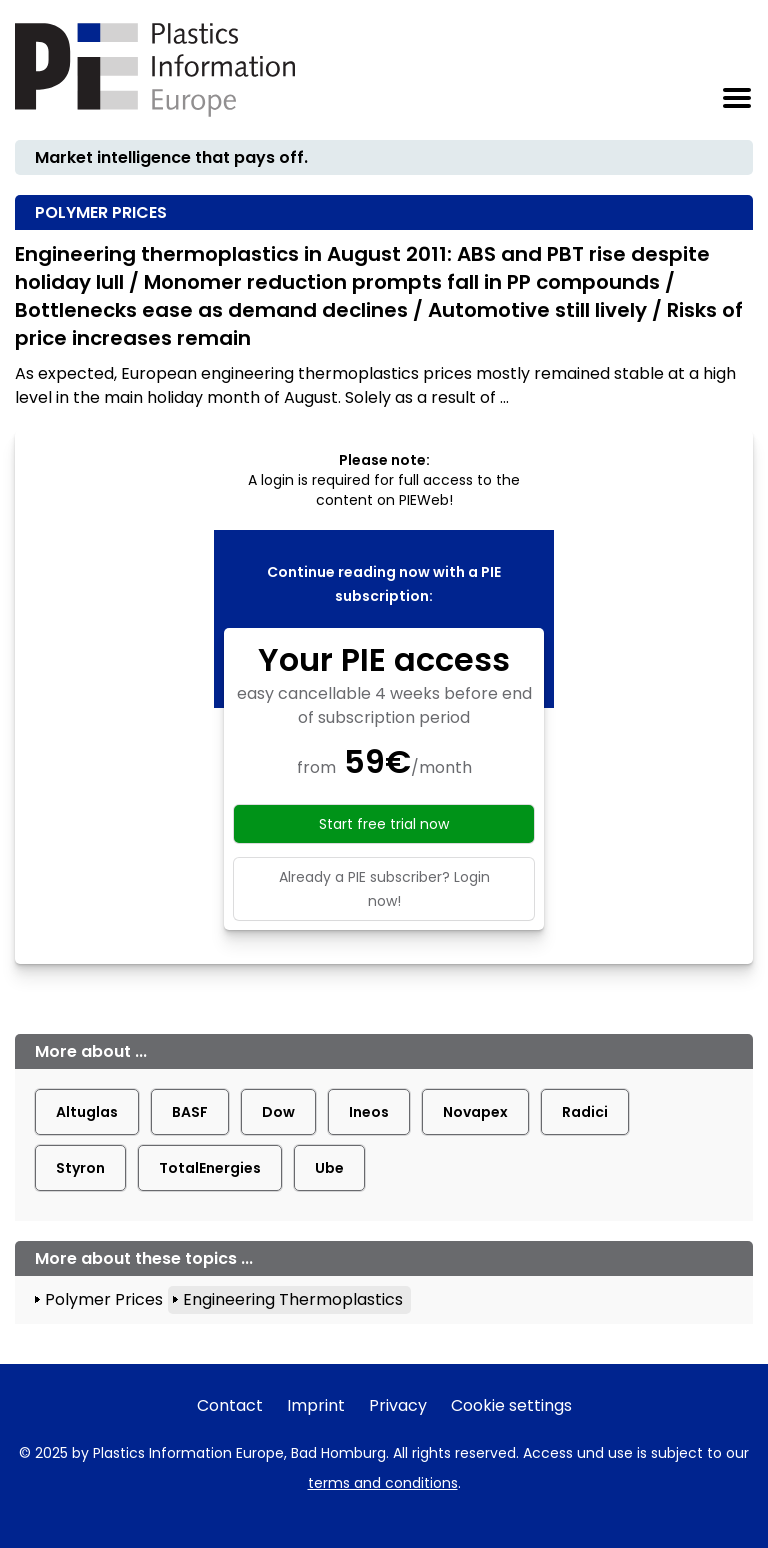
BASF (190, 1112)
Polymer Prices (104, 1299)
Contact (230, 1405)
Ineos (369, 1112)
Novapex (475, 1112)
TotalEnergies (210, 1168)
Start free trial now (384, 824)
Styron (80, 1168)
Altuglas (87, 1112)
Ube (329, 1168)
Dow (278, 1112)
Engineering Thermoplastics (293, 1299)
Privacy (398, 1405)
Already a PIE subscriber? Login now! (384, 889)
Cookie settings (511, 1405)
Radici (585, 1112)
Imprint (316, 1405)
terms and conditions (383, 1483)
